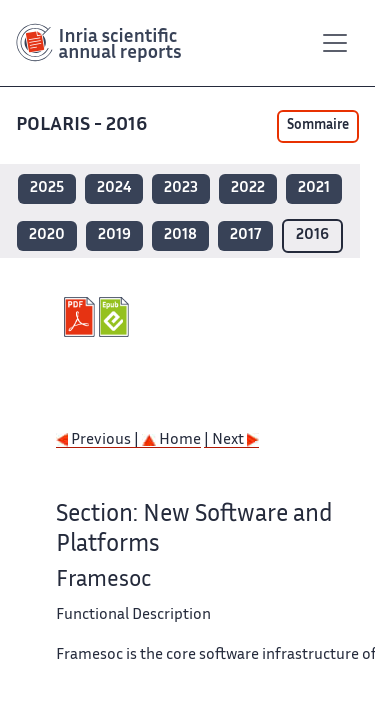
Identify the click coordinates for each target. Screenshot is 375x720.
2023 (181, 188)
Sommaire (318, 126)
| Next (231, 440)
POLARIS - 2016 (83, 125)
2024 (114, 188)
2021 (314, 188)
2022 (248, 188)
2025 (47, 188)
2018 (180, 235)
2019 (114, 235)
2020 (47, 235)
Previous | (99, 440)
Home (171, 440)
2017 (245, 235)
